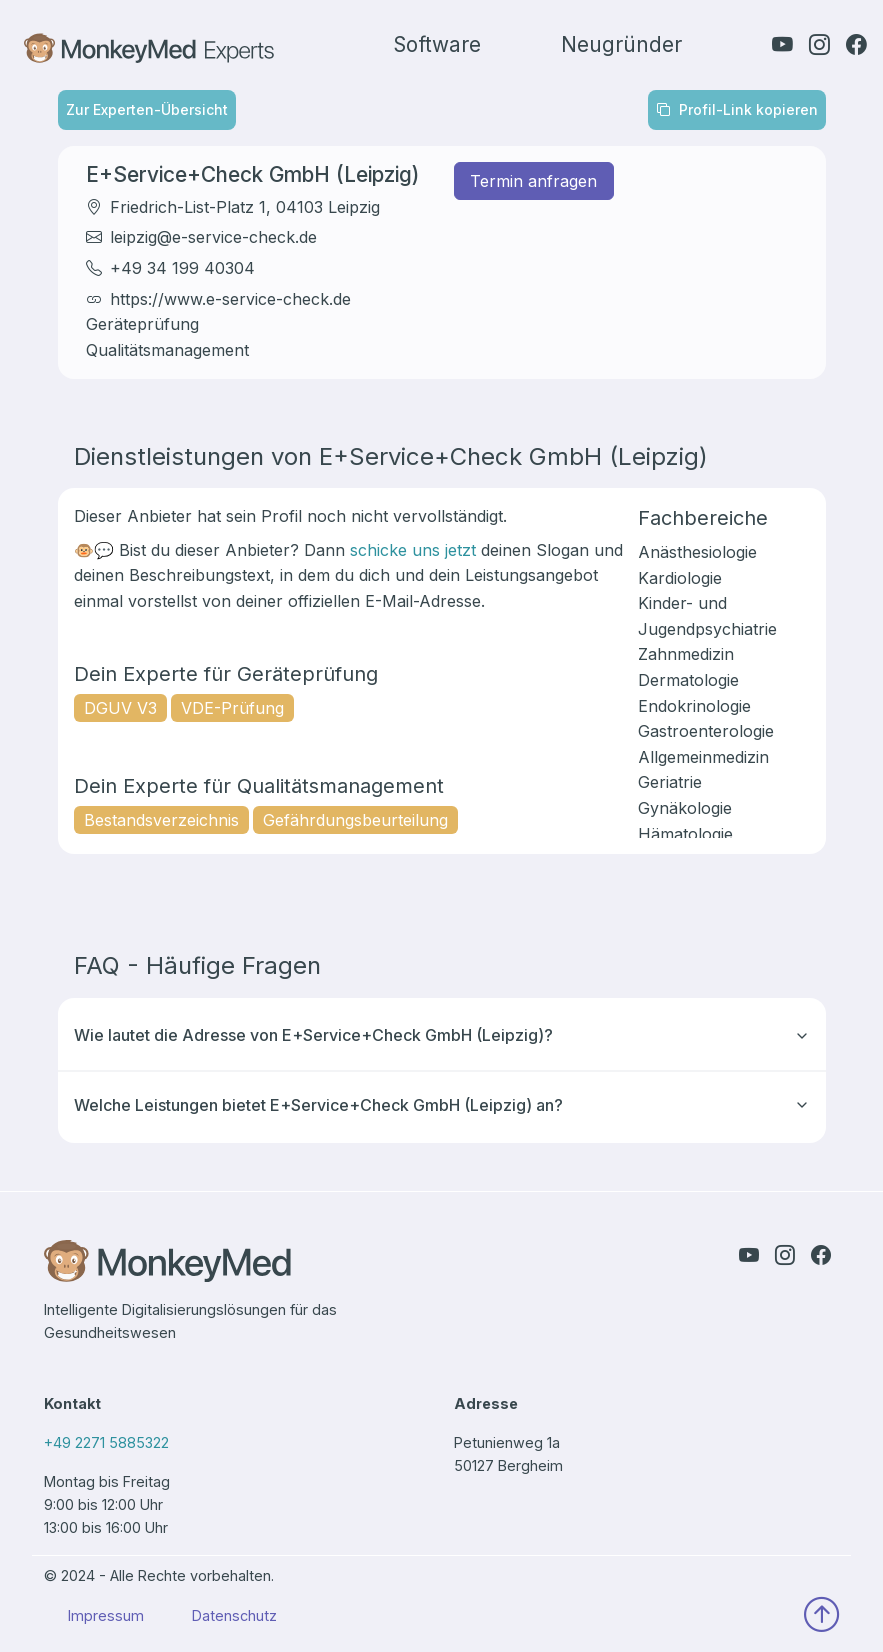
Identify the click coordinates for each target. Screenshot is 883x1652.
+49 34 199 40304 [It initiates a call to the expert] (182, 268)
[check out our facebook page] (856, 44)
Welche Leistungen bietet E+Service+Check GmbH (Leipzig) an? (442, 1105)
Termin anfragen (533, 181)
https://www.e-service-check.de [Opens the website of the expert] (230, 299)
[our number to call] (236, 1450)
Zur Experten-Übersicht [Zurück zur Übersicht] (147, 109)
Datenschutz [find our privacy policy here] (234, 1615)
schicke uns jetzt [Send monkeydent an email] (413, 550)
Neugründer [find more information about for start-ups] (621, 44)
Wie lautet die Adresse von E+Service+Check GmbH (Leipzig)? (442, 1035)
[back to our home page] (236, 1269)
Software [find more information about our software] (437, 44)
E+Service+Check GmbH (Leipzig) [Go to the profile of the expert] (252, 174)
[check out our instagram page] (819, 44)
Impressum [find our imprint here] (106, 1615)
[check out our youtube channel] (782, 44)
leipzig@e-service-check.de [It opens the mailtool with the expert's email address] (213, 237)
